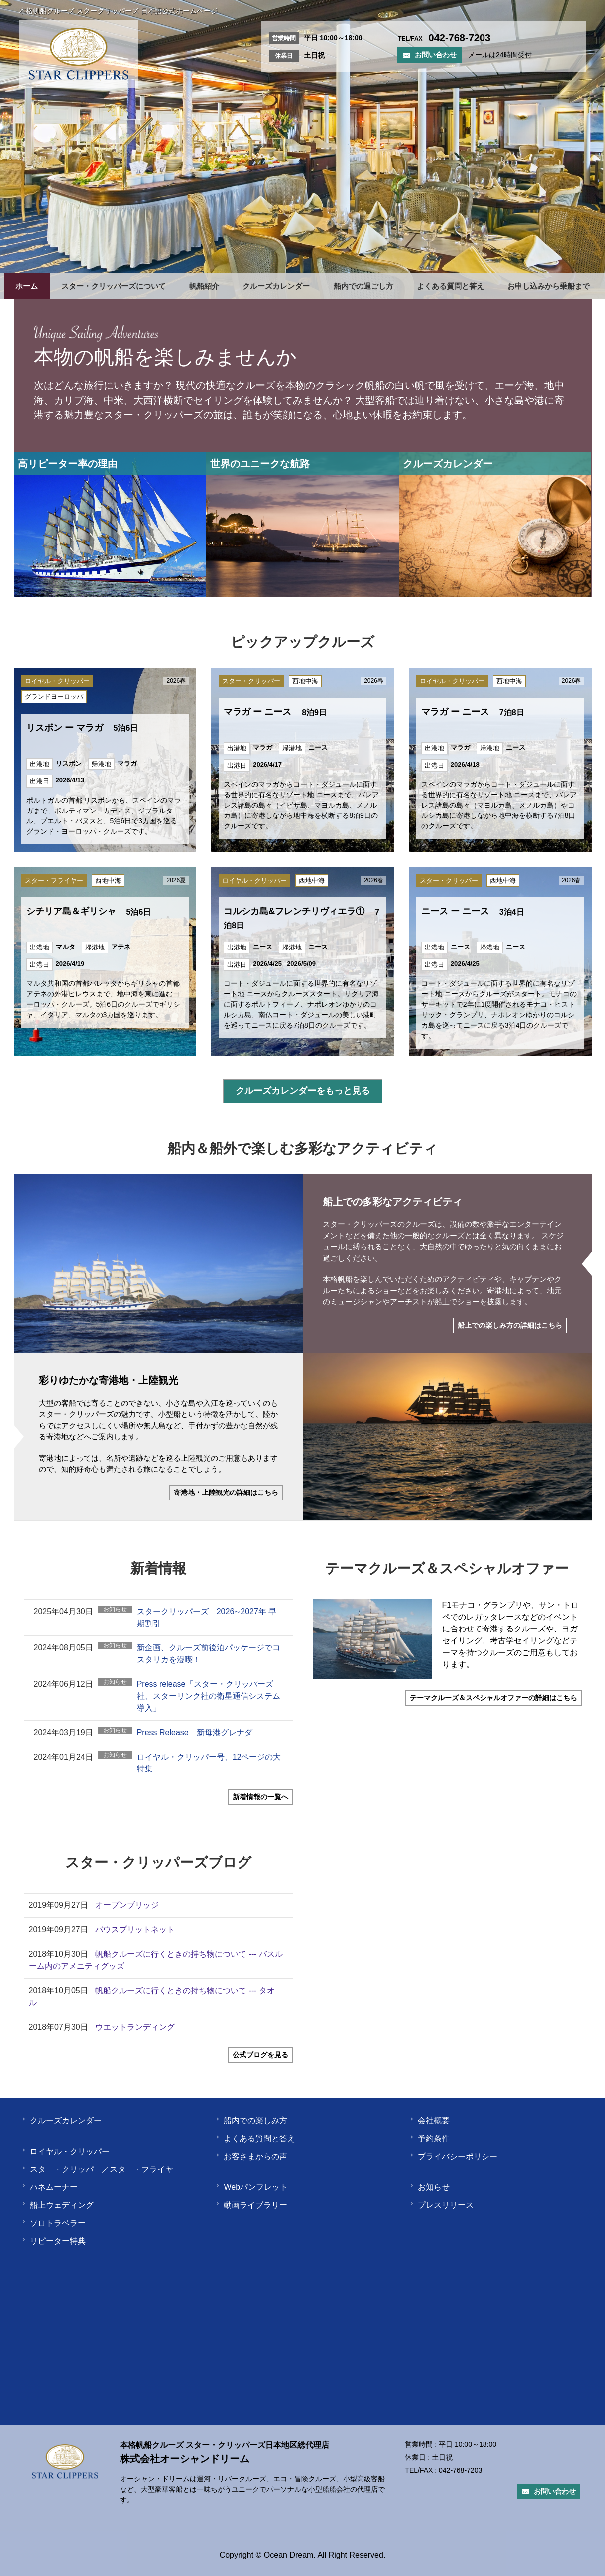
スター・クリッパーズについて (113, 286)
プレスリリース (442, 2205)
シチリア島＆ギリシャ (88, 911)
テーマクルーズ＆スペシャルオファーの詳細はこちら (493, 1698)
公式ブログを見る (260, 2055)
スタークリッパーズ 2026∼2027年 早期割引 (207, 1617)
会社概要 (430, 2120)
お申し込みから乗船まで (548, 286)
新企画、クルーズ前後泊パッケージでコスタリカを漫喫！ (208, 1653)
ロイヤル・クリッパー (66, 2151)
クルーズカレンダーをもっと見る (303, 1091)
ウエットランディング (135, 2027)
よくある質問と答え (450, 286)
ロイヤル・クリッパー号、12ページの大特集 (209, 1763)
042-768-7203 (460, 2470)
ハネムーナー (50, 2187)
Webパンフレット (252, 2187)
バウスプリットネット (135, 1929)
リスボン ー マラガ (82, 728)
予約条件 (430, 2138)
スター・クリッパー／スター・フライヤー (101, 2169)
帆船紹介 (204, 286)
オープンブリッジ (127, 1905)
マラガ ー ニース (275, 712)
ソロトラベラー (54, 2223)
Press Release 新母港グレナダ (194, 1732)
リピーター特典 (54, 2241)
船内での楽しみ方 (251, 2120)
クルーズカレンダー (276, 286)
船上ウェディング (58, 2205)
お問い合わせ (430, 55)
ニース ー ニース (472, 911)
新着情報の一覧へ (260, 1797)
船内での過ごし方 (363, 286)
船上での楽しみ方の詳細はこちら (510, 1325)
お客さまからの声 (251, 2156)
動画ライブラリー (251, 2205)
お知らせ (430, 2187)
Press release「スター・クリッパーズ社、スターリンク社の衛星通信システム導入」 (208, 1696)
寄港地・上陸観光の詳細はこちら (226, 1492)
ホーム (26, 286)
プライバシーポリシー (453, 2156)
